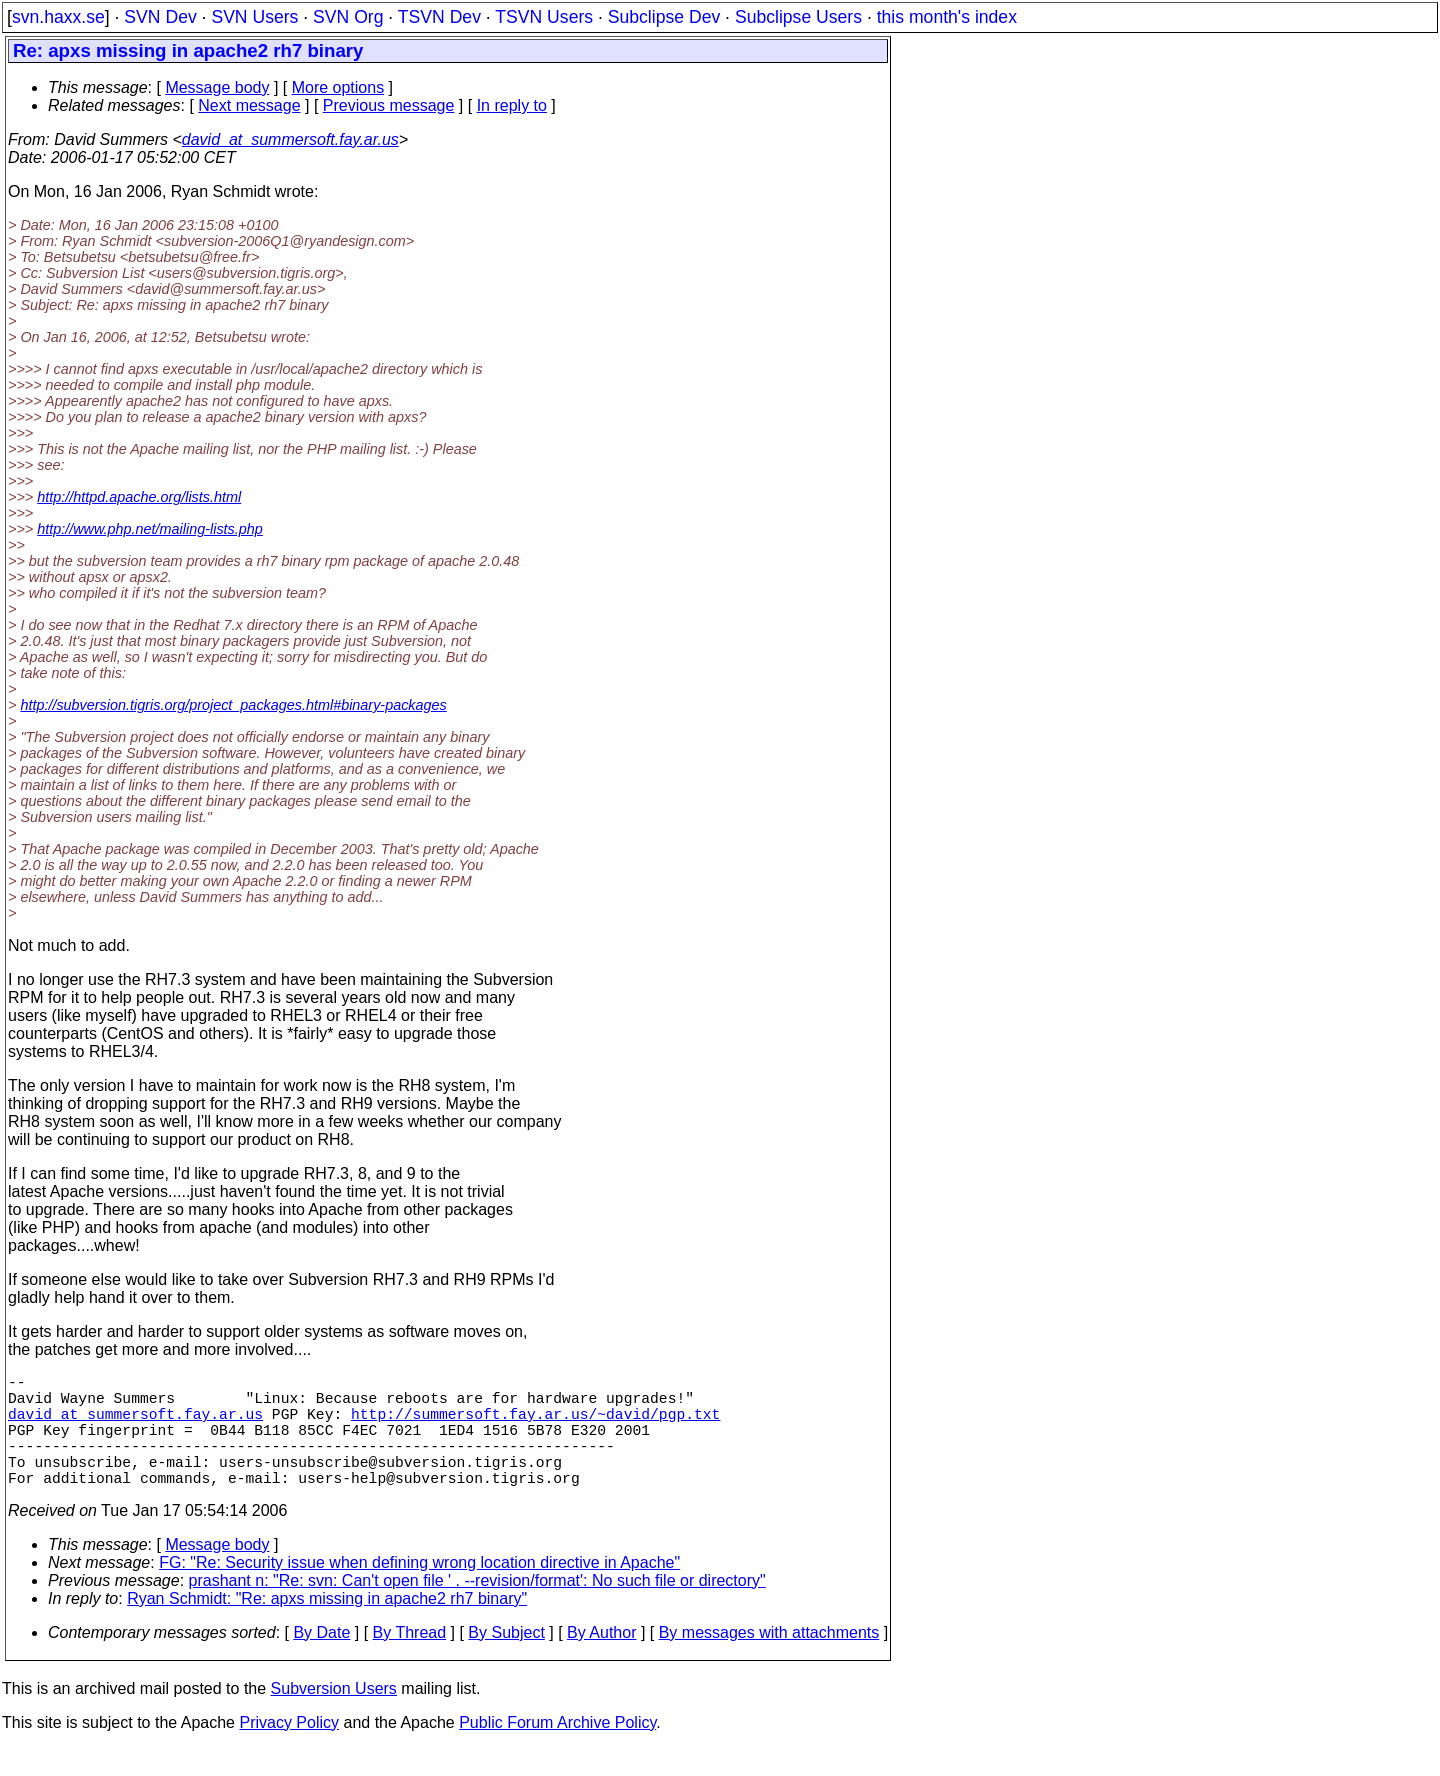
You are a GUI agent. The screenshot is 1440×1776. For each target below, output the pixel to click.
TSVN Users (544, 17)
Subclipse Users (798, 17)
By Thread (410, 1660)
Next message (249, 105)
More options (338, 87)
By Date (321, 1660)
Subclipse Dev (664, 17)
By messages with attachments (769, 1660)
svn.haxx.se (58, 17)
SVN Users (254, 17)
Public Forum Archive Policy (557, 1750)
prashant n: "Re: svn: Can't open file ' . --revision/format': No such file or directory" (477, 1608)
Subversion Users (334, 1716)
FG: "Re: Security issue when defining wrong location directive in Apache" (419, 1590)
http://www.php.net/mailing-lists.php (150, 529)
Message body (217, 87)
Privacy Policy (289, 1750)
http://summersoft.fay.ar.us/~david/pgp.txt (535, 1425)
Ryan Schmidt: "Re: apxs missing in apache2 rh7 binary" (327, 1626)
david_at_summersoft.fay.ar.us (290, 139)
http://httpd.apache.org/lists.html (139, 497)
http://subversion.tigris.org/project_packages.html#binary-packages (233, 705)
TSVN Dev (439, 17)
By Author (601, 1660)
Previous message (389, 105)
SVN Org (348, 17)
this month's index (947, 17)
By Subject (506, 1660)
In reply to (512, 105)
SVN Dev (160, 17)
